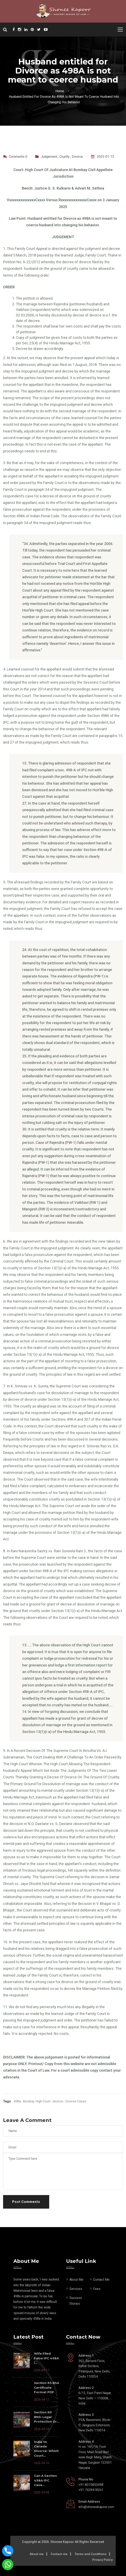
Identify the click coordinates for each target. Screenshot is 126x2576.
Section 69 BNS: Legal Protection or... (46, 2416)
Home (60, 91)
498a (17, 2101)
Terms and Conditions (90, 2554)
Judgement (49, 157)
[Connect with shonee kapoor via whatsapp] (7, 2564)
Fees (96, 2289)
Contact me (59, 2554)
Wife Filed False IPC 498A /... (46, 2358)
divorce (57, 2101)
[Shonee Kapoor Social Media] (14, 29)
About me (37, 2554)
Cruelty (65, 157)
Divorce (77, 157)
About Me (76, 2280)
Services (75, 2289)
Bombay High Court (36, 2101)
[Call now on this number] (7, 2551)
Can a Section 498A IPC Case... (45, 2480)
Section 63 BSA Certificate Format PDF (46, 2387)
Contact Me (101, 2280)
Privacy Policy (102, 2560)
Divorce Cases (75, 2101)
